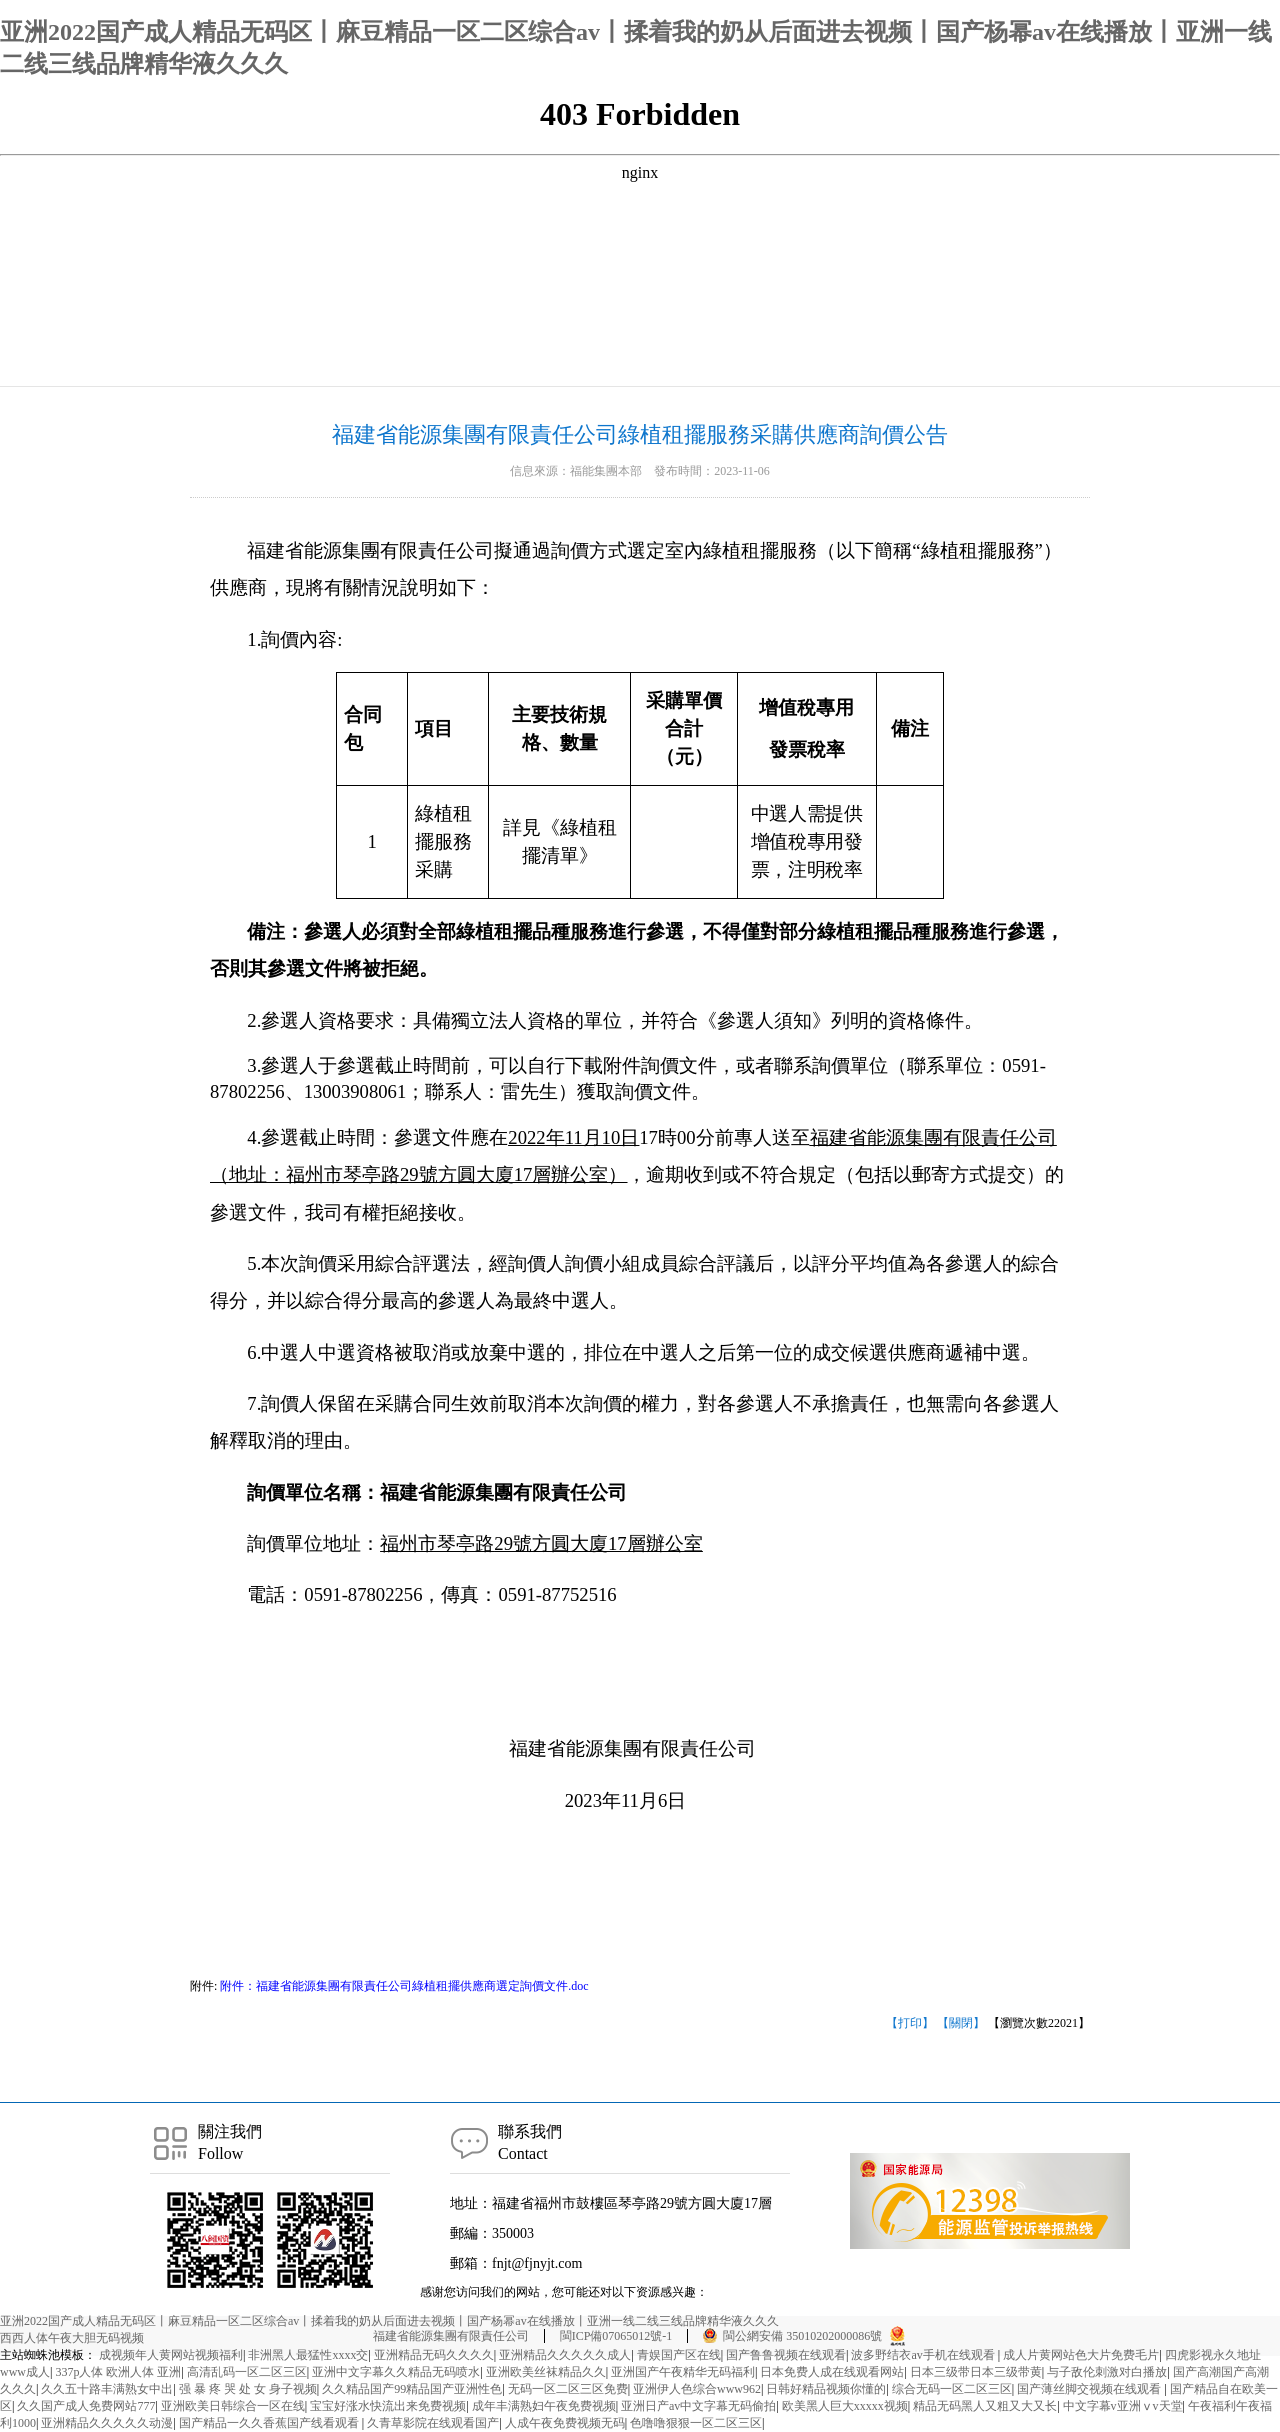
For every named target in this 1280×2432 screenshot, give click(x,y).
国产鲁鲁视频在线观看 (786, 2355)
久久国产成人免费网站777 (86, 2406)
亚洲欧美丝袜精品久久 (546, 2372)
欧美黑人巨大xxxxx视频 (845, 2406)
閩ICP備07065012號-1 (616, 2336)
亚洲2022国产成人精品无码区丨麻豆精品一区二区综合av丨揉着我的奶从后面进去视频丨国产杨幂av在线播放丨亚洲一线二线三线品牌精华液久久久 (389, 2321)
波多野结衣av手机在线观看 (924, 2355)
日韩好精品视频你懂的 (826, 2389)
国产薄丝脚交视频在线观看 (1090, 2389)
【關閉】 (961, 2023)
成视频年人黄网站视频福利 (171, 2355)
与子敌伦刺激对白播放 (1107, 2372)
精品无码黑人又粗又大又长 (985, 2406)
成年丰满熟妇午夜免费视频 (544, 2406)
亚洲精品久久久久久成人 (565, 2355)
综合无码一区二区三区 (952, 2389)
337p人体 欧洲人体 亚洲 (118, 2372)
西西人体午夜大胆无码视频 (72, 2338)
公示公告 (467, 361)
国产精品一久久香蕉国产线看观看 (270, 2423)
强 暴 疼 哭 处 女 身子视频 (248, 2389)
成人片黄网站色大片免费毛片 (1081, 2355)
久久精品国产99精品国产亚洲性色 (412, 2389)
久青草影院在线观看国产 (433, 2423)
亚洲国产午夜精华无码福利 (683, 2372)
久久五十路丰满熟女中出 (107, 2389)
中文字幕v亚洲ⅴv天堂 (1123, 2406)
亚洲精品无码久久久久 (434, 2355)
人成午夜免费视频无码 (565, 2423)
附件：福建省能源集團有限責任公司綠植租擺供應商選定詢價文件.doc (402, 1986)
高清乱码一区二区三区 (247, 2372)
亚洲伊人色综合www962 (697, 2389)
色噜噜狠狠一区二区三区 (696, 2423)
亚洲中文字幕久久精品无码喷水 (396, 2372)
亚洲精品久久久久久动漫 (107, 2423)
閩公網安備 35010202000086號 (802, 2336)
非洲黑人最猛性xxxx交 (308, 2355)
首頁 (344, 361)
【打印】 (910, 2023)
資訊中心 (399, 361)
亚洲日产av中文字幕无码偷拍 (698, 2406)
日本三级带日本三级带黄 (976, 2372)
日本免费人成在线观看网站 (832, 2372)
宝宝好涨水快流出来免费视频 (388, 2406)
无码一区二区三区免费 (568, 2389)
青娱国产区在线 (679, 2355)
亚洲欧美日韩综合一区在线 (233, 2406)
